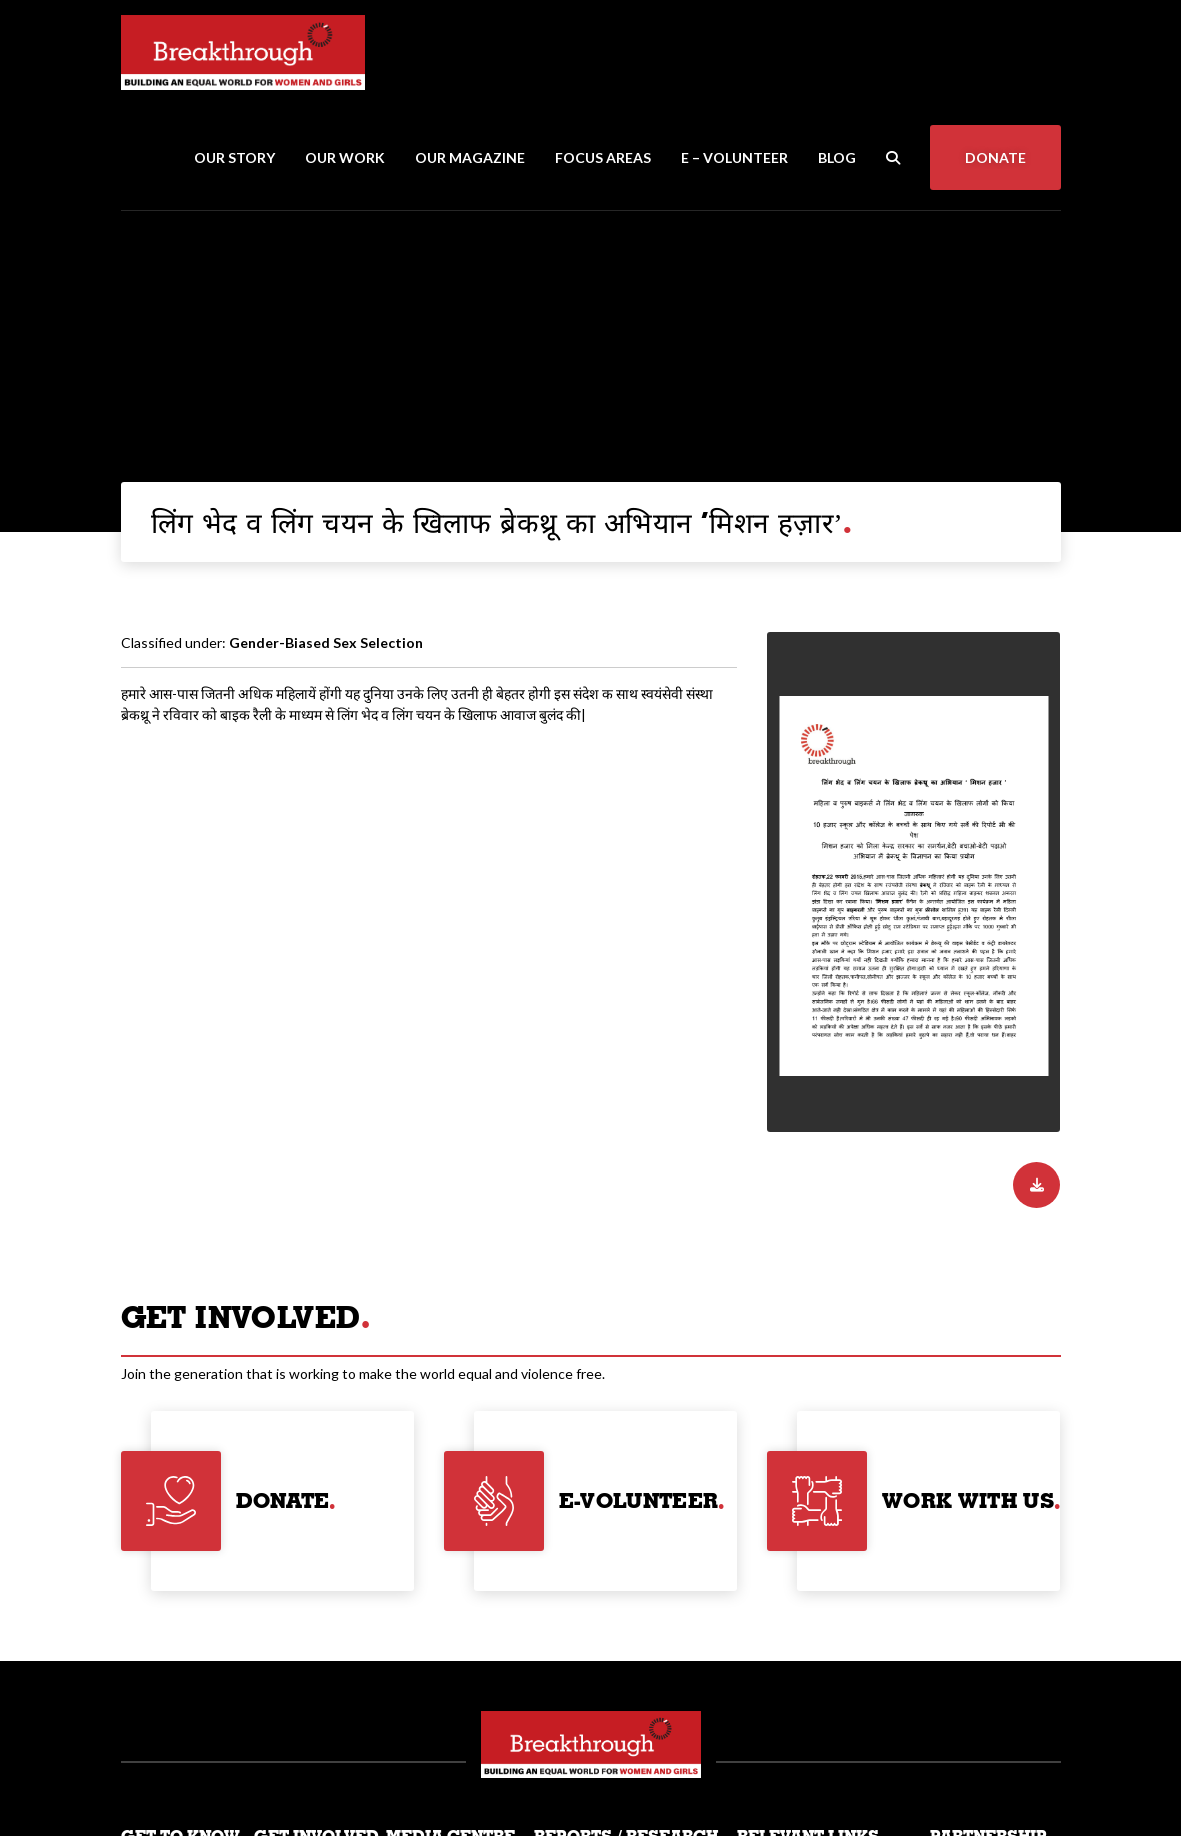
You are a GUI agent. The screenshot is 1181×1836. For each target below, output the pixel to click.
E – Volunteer (734, 157)
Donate (995, 157)
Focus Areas (603, 157)
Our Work (345, 157)
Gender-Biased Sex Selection (326, 642)
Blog (837, 157)
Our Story (234, 157)
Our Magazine (470, 157)
